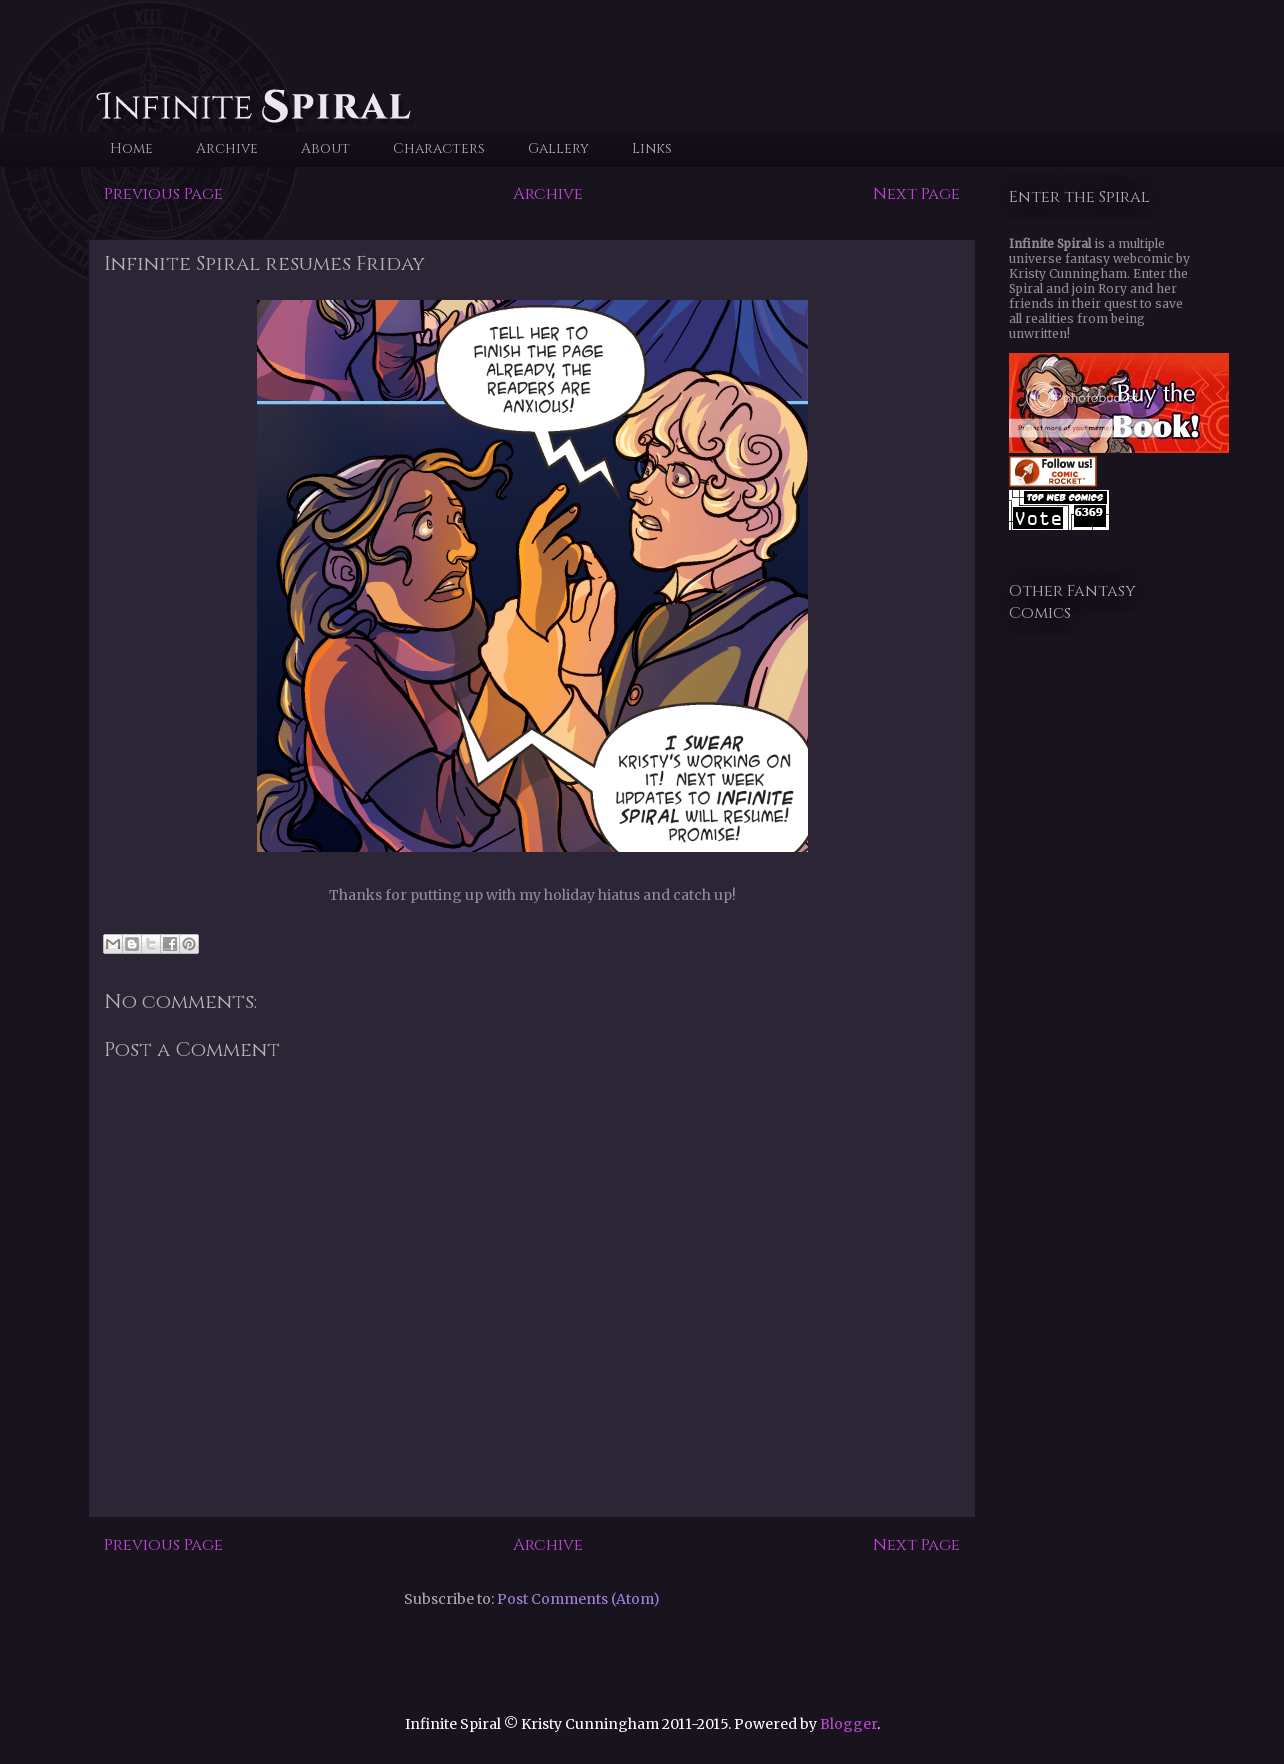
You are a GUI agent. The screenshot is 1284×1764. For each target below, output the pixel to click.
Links (652, 148)
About (325, 148)
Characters (439, 148)
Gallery (558, 148)
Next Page (916, 194)
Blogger (848, 1724)
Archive (227, 148)
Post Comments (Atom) (578, 1599)
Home (131, 148)
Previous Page (163, 194)
